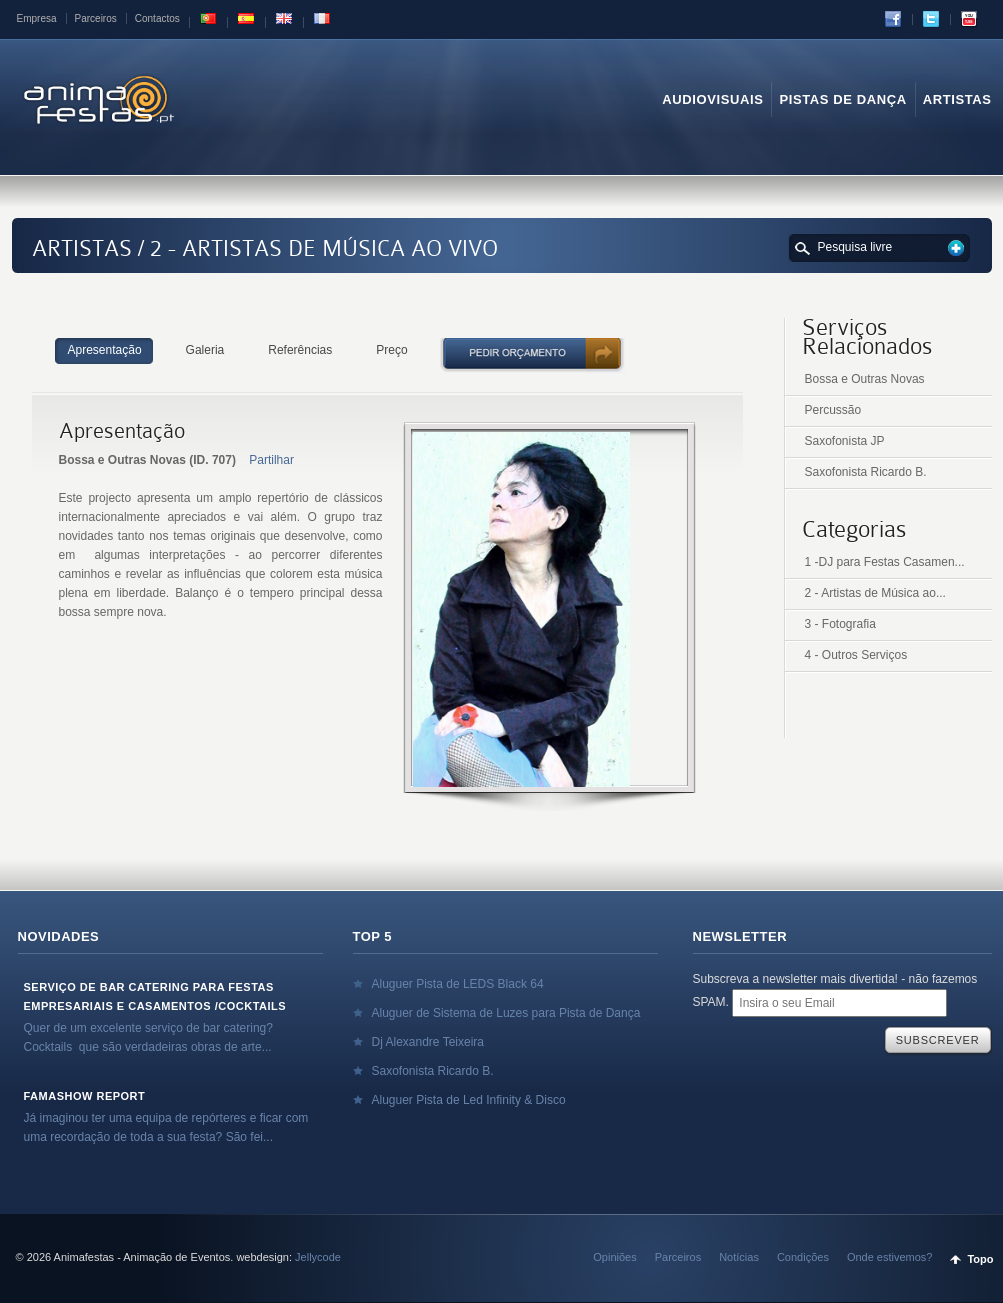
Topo (980, 1259)
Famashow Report (85, 1096)
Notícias (739, 1257)
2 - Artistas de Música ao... (875, 593)
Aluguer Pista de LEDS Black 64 (458, 984)
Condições (803, 1257)
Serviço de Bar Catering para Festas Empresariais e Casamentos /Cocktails (155, 996)
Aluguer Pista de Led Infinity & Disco (469, 1100)
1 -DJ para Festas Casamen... (885, 562)
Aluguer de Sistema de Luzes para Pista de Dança (506, 1013)
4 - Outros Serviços (856, 655)
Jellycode (318, 1257)
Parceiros (96, 18)
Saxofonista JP (845, 441)
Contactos (157, 18)
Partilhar (271, 460)
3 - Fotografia (840, 624)
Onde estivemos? (890, 1257)
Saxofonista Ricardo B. (866, 472)
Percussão (833, 410)
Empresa (37, 18)
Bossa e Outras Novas (865, 379)
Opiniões (614, 1257)
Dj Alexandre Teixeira (428, 1042)
